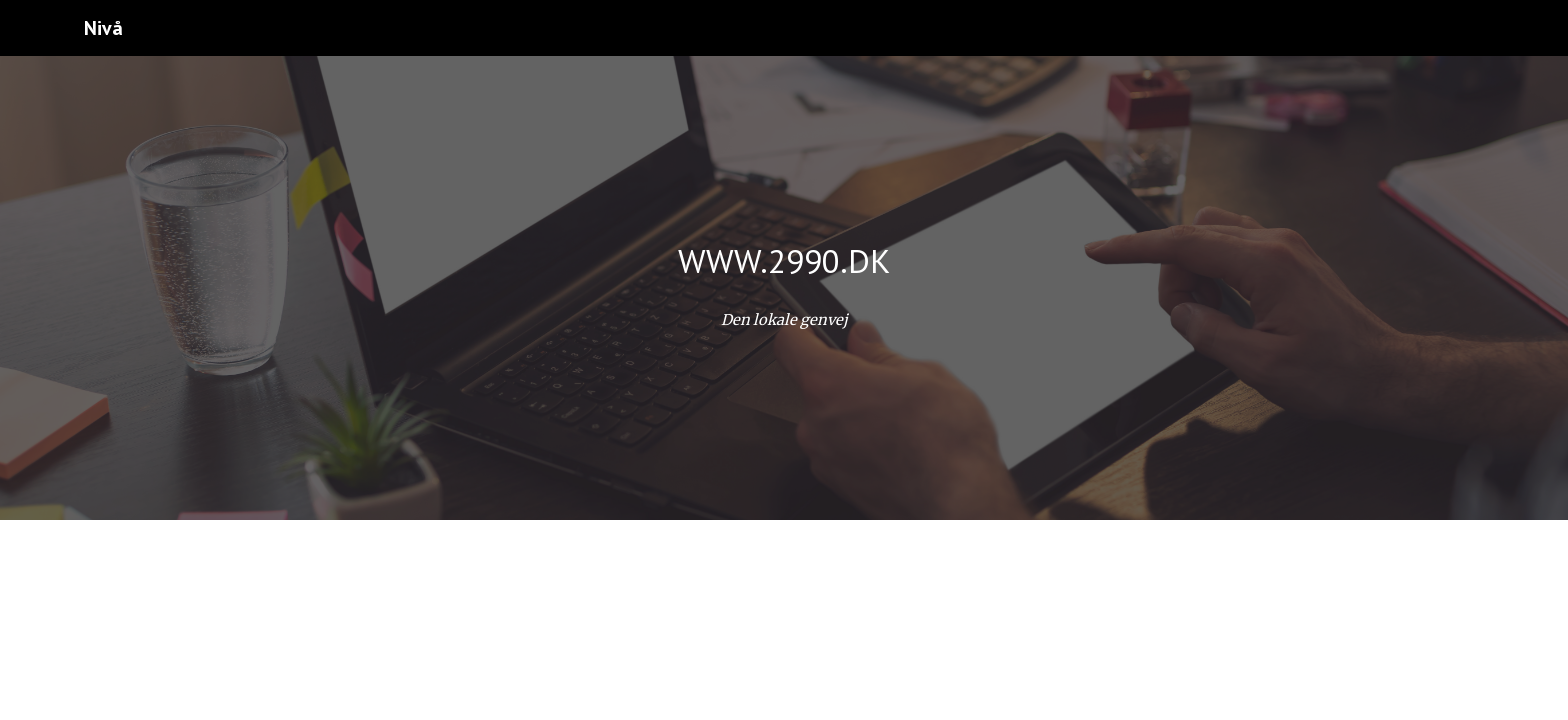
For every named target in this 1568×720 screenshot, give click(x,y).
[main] (784, 261)
